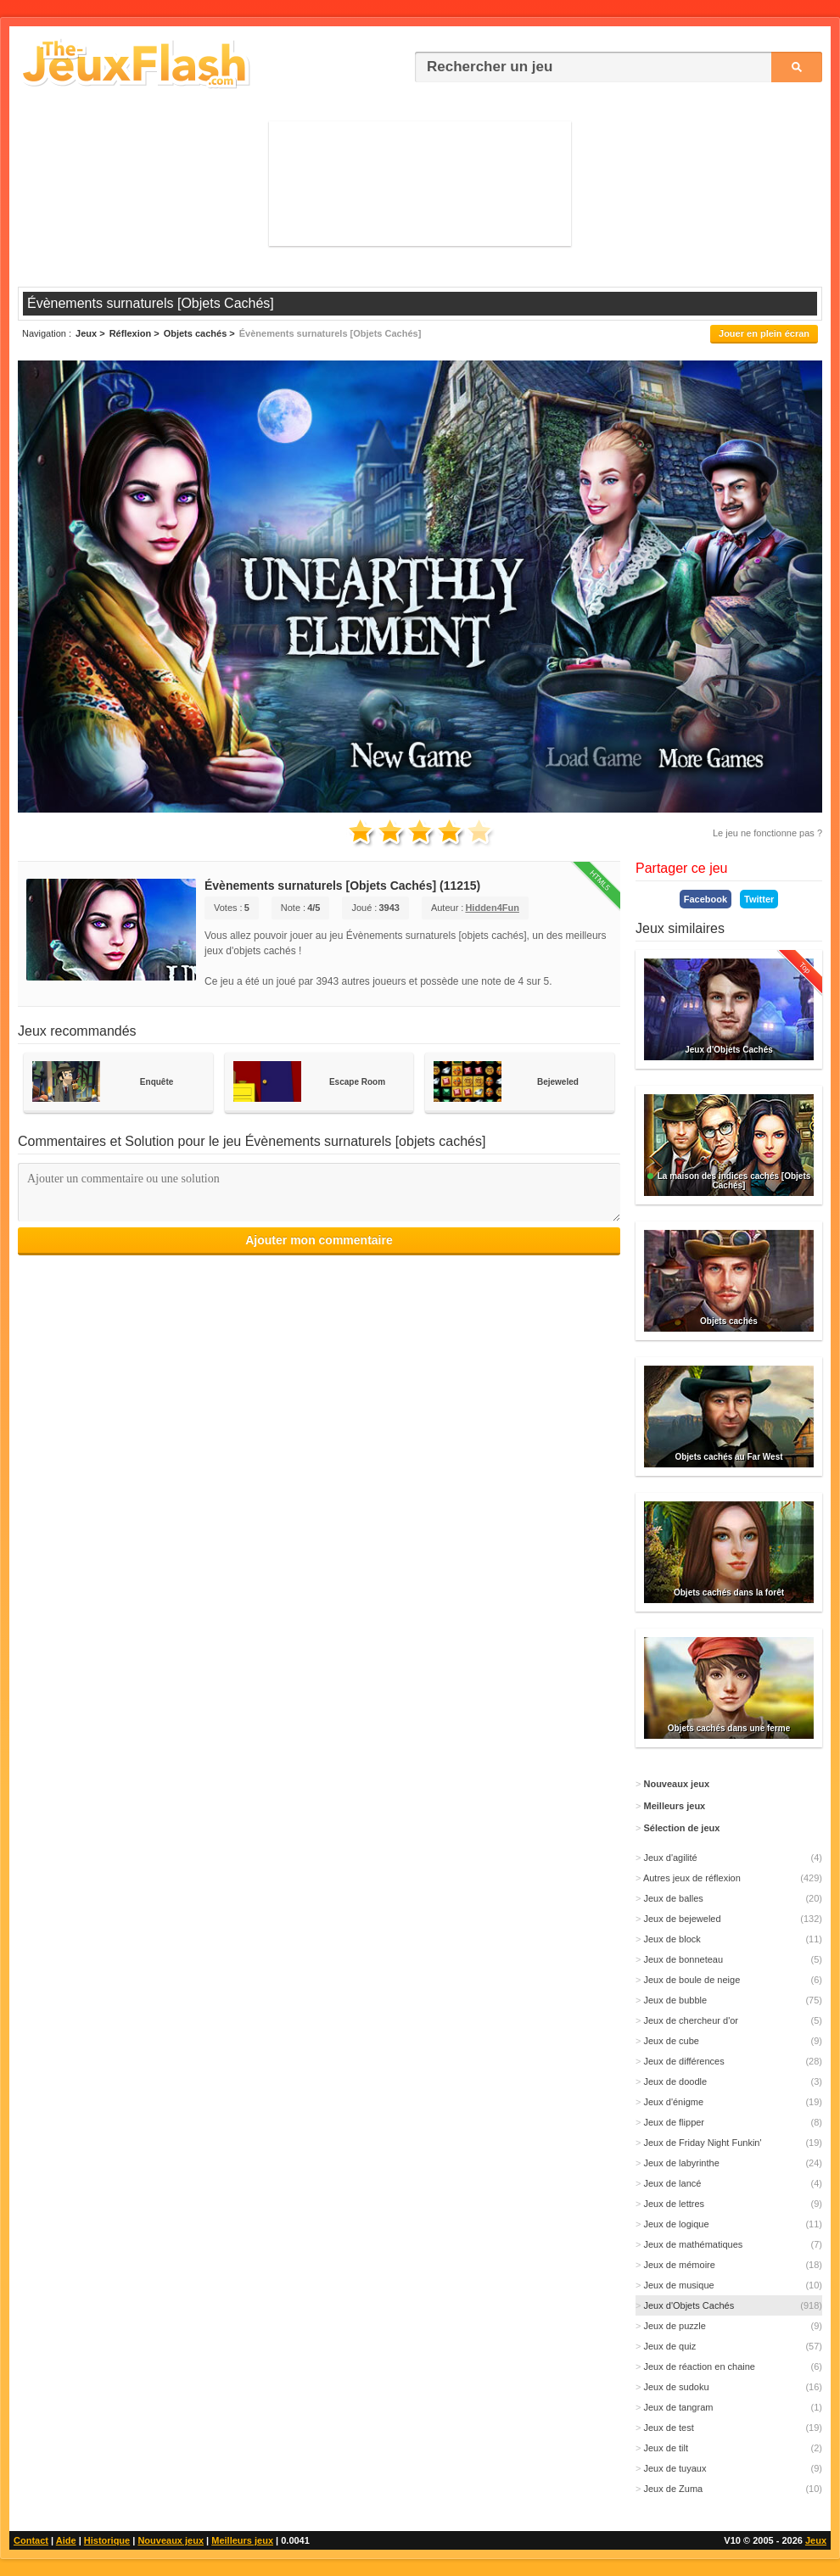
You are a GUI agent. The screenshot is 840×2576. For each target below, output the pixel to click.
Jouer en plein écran (764, 333)
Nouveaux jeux (170, 2540)
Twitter (759, 899)
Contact (31, 2540)
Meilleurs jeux (242, 2540)
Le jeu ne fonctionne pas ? (767, 833)
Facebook (705, 899)
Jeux (815, 2540)
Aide (66, 2540)
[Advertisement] (420, 183)
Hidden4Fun (492, 907)
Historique (107, 2540)
